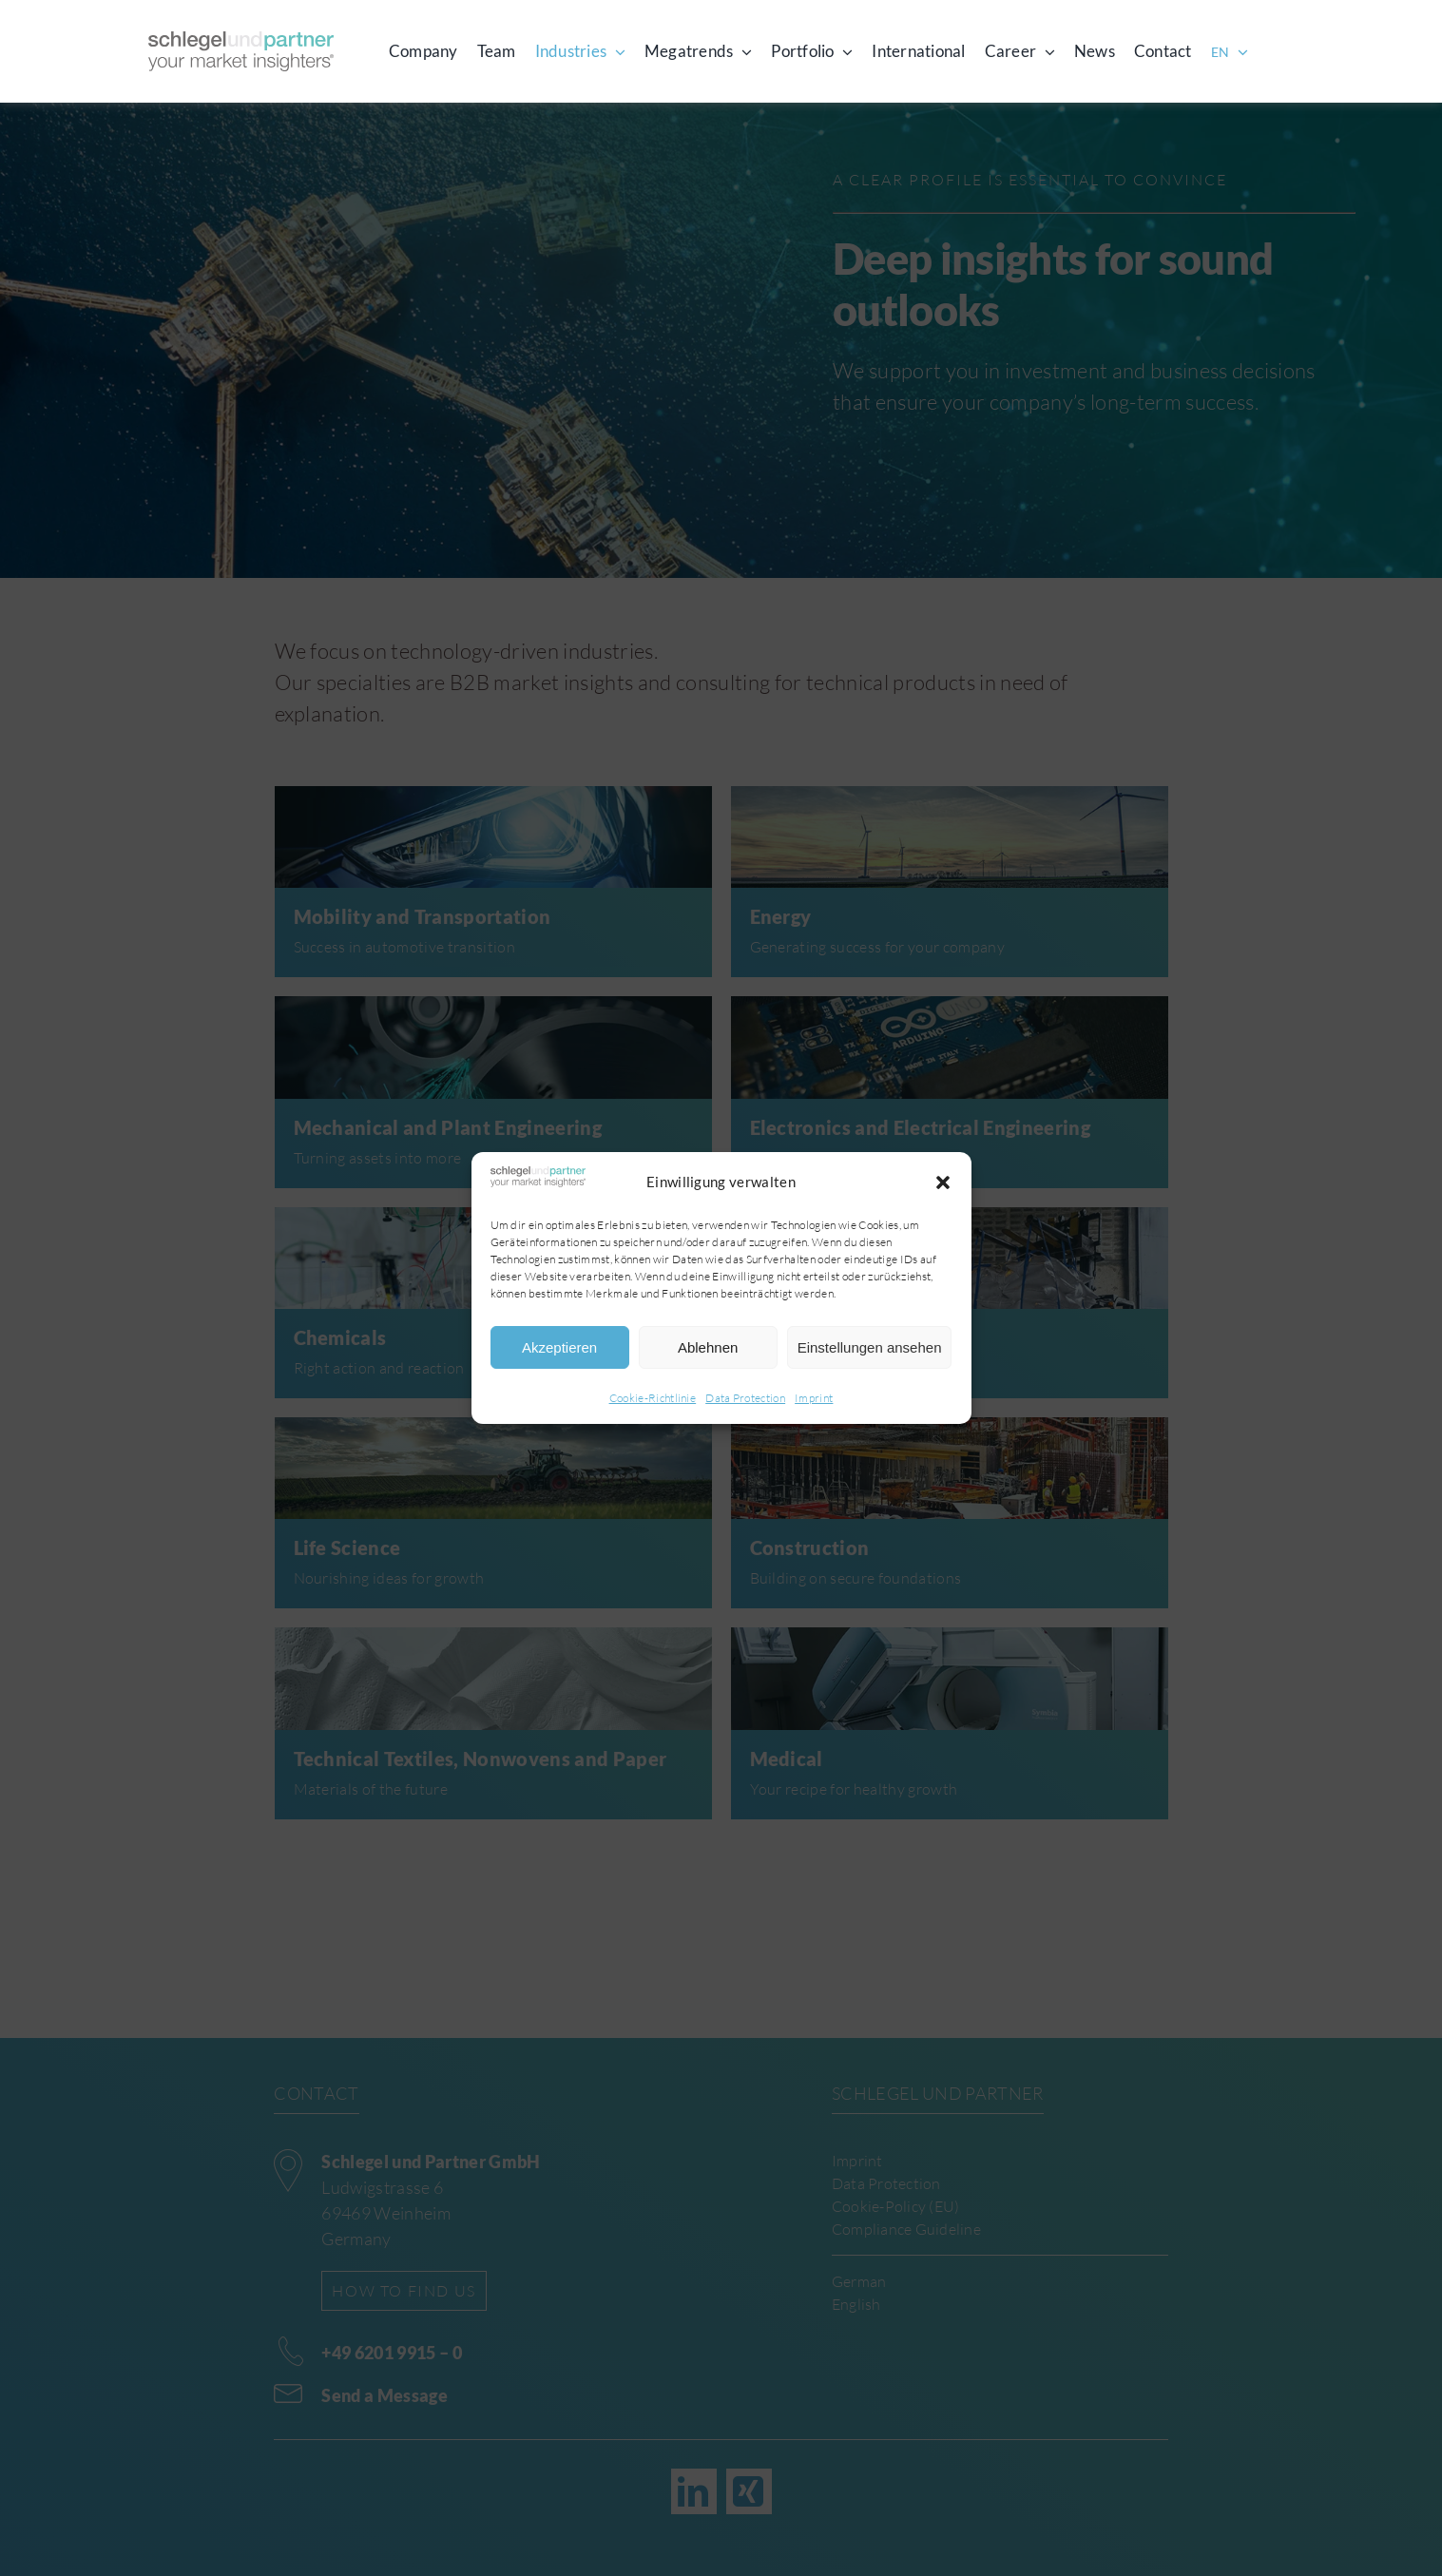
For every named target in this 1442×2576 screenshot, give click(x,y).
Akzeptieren (559, 1347)
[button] (942, 1182)
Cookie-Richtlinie (653, 1398)
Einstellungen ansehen (870, 1347)
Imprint (814, 1398)
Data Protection (745, 1398)
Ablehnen (708, 1347)
